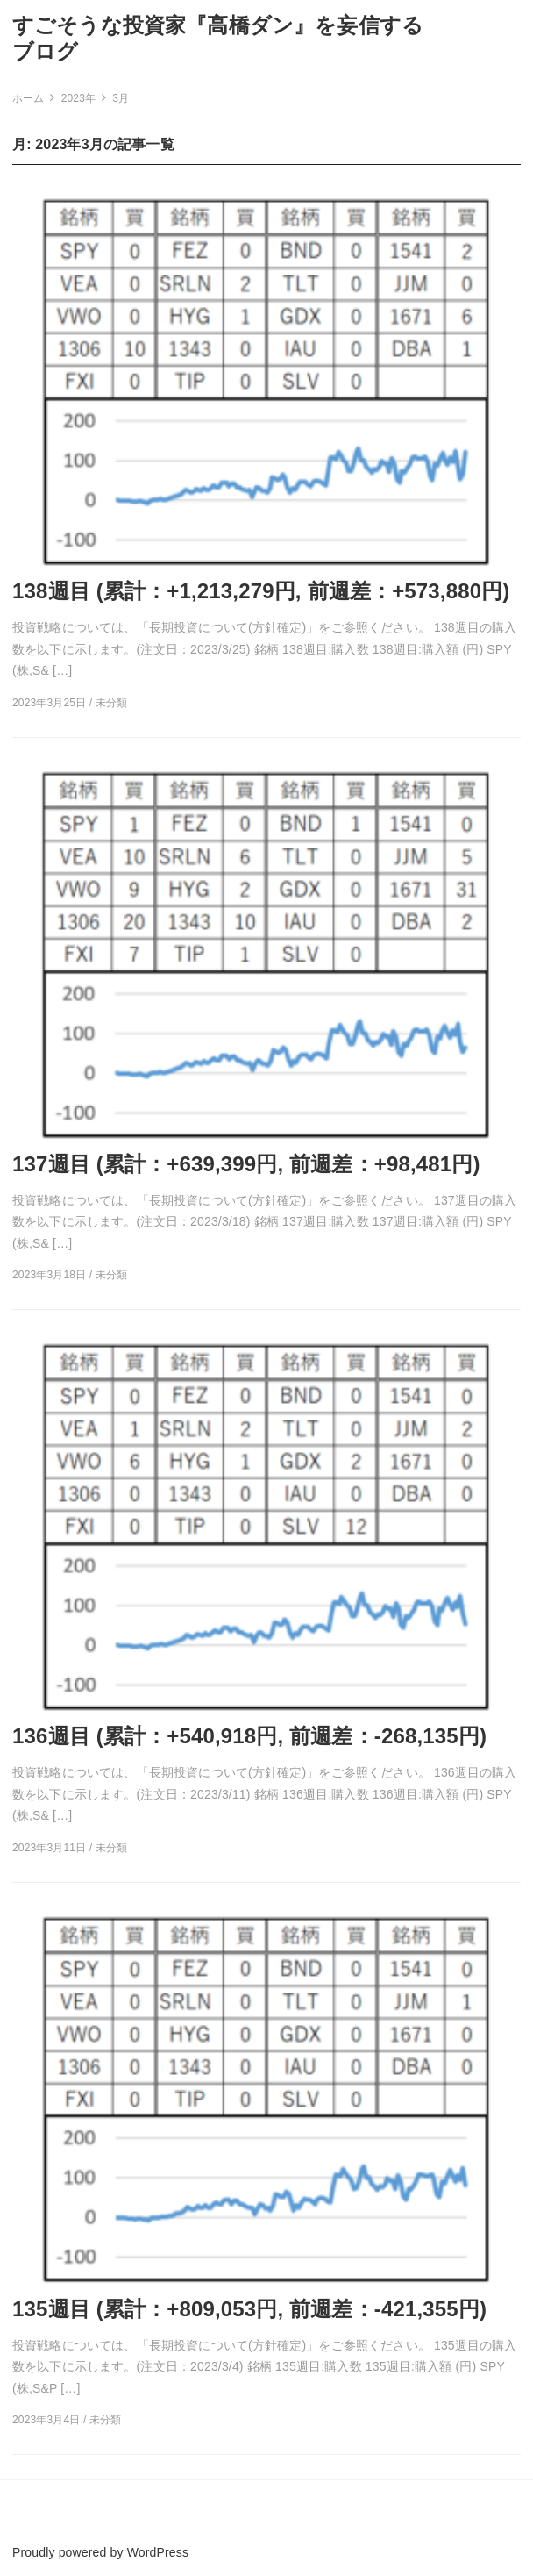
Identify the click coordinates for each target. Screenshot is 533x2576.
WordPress (157, 2552)
